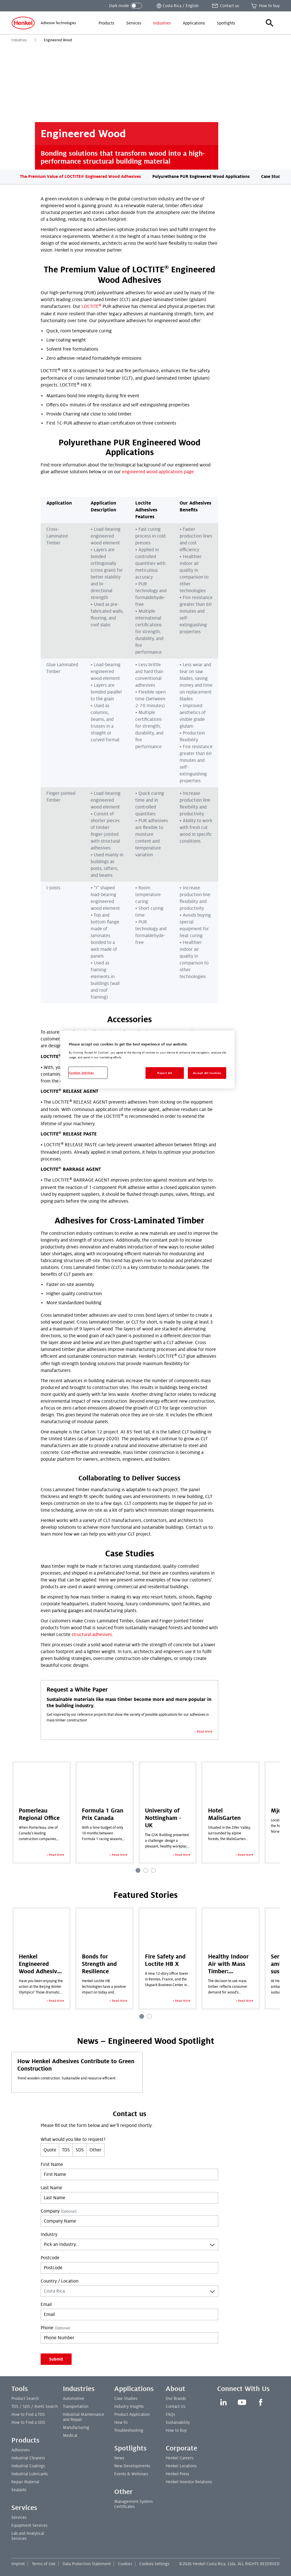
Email (46, 2304)
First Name (52, 2164)
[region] (147, 1059)
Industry (49, 2234)
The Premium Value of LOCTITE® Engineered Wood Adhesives (80, 176)
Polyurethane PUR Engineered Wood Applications (201, 176)
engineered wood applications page (158, 471)
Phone (55, 2327)
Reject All (164, 1073)
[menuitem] (106, 23)
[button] (270, 23)
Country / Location (59, 2281)
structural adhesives (92, 1634)
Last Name (51, 2187)
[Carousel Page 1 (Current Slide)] (138, 1870)
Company (58, 2211)
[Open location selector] (177, 5)
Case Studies (273, 176)
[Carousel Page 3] (153, 1870)
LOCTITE (91, 306)
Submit (56, 2359)
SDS (80, 2150)
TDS (66, 2150)
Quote (49, 2150)
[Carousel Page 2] (145, 1870)
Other (95, 2150)
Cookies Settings (154, 2563)
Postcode (50, 2257)
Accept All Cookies (207, 1073)
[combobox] (129, 2244)
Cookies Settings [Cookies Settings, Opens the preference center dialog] (81, 1072)
